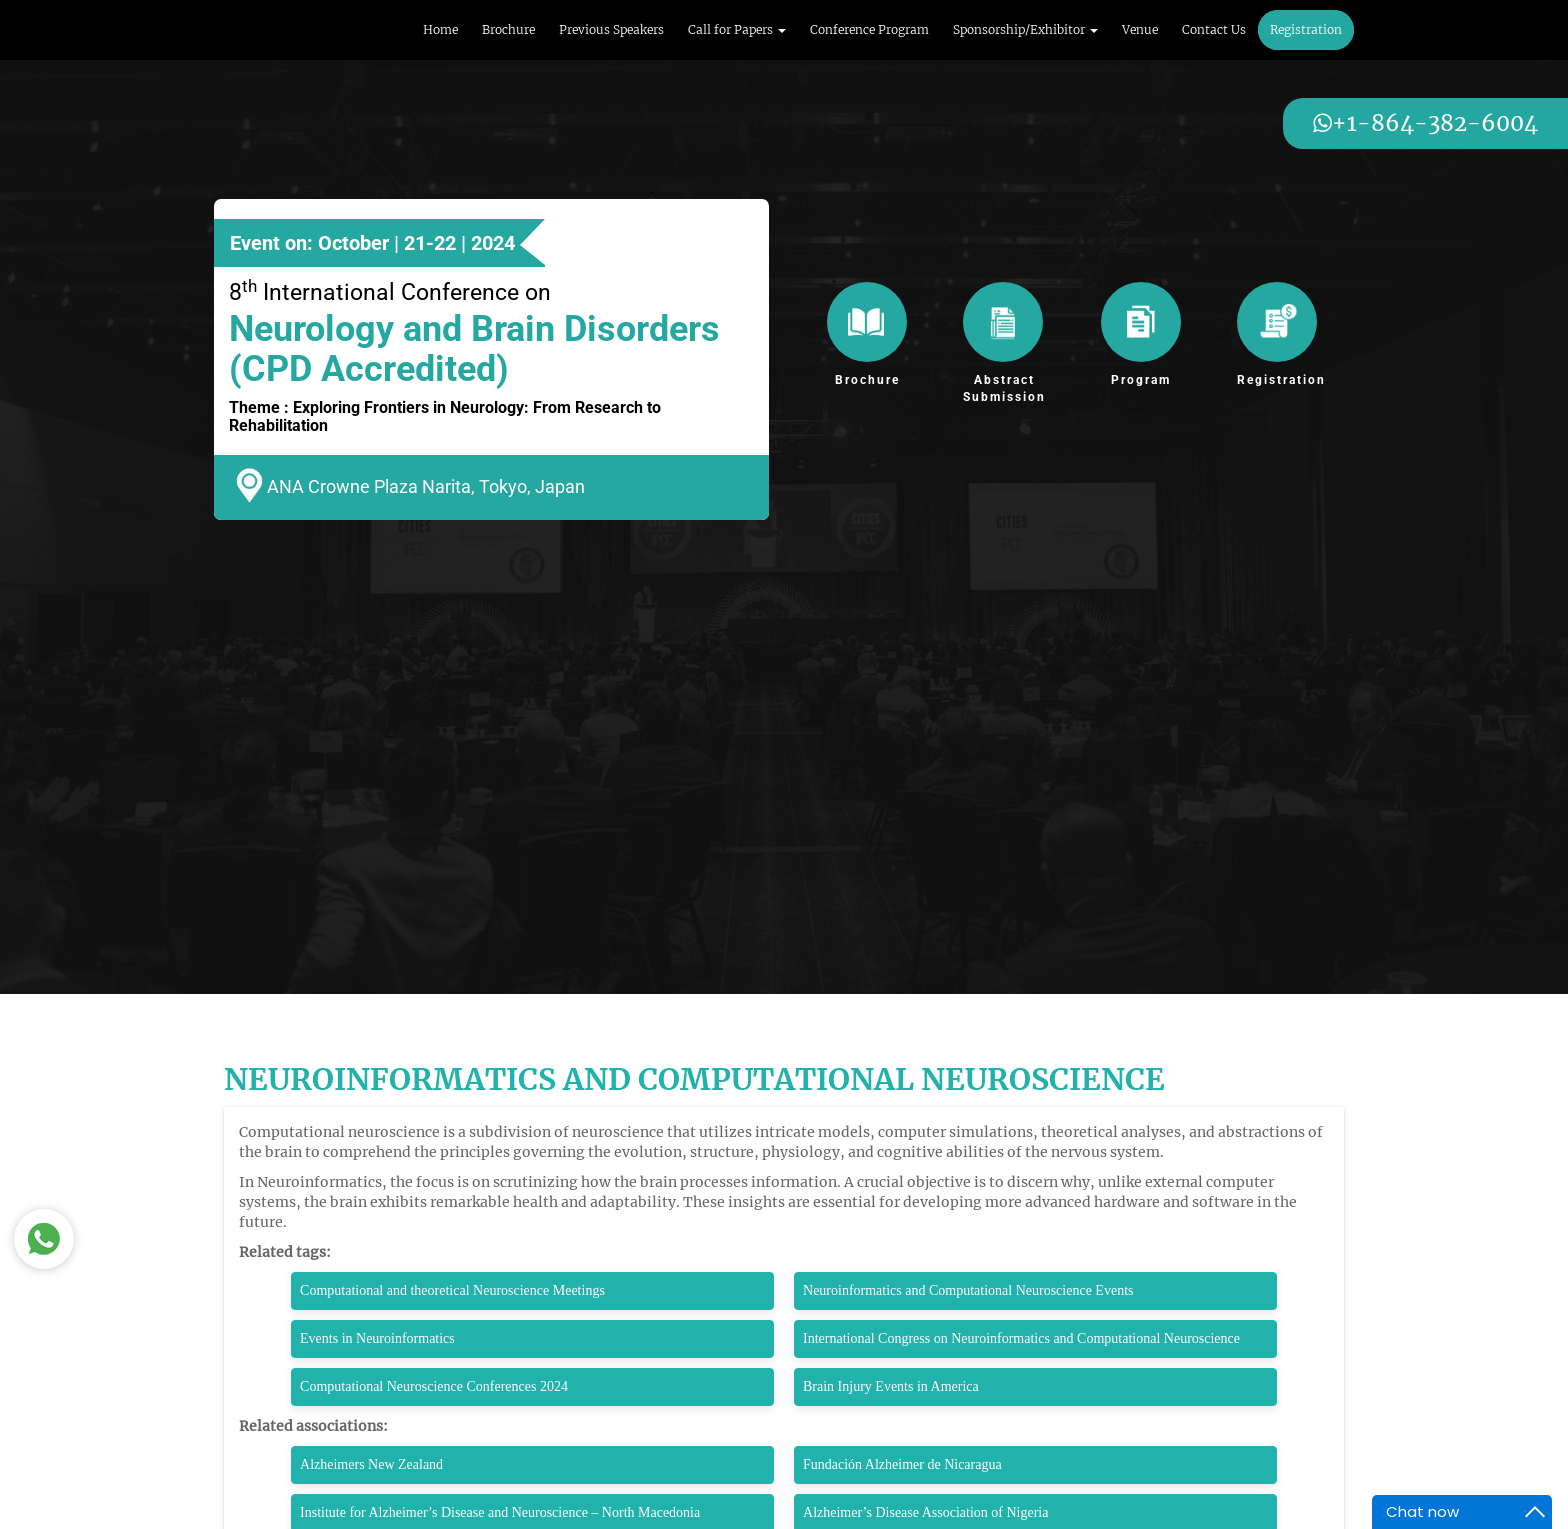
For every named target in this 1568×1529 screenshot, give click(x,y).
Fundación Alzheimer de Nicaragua (902, 1464)
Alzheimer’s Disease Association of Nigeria (925, 1512)
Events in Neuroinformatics (377, 1338)
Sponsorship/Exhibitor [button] (1025, 29)
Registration (1306, 29)
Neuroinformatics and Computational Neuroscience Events (968, 1290)
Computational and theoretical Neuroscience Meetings (452, 1290)
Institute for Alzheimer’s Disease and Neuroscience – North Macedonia (500, 1512)
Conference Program (869, 29)
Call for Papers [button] (737, 29)
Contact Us (1214, 29)
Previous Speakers (611, 29)
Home (440, 29)
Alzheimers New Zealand (371, 1464)
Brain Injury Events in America (892, 1386)
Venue (1140, 29)
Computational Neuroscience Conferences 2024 (434, 1386)
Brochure (508, 29)
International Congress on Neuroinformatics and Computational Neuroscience (1021, 1338)
